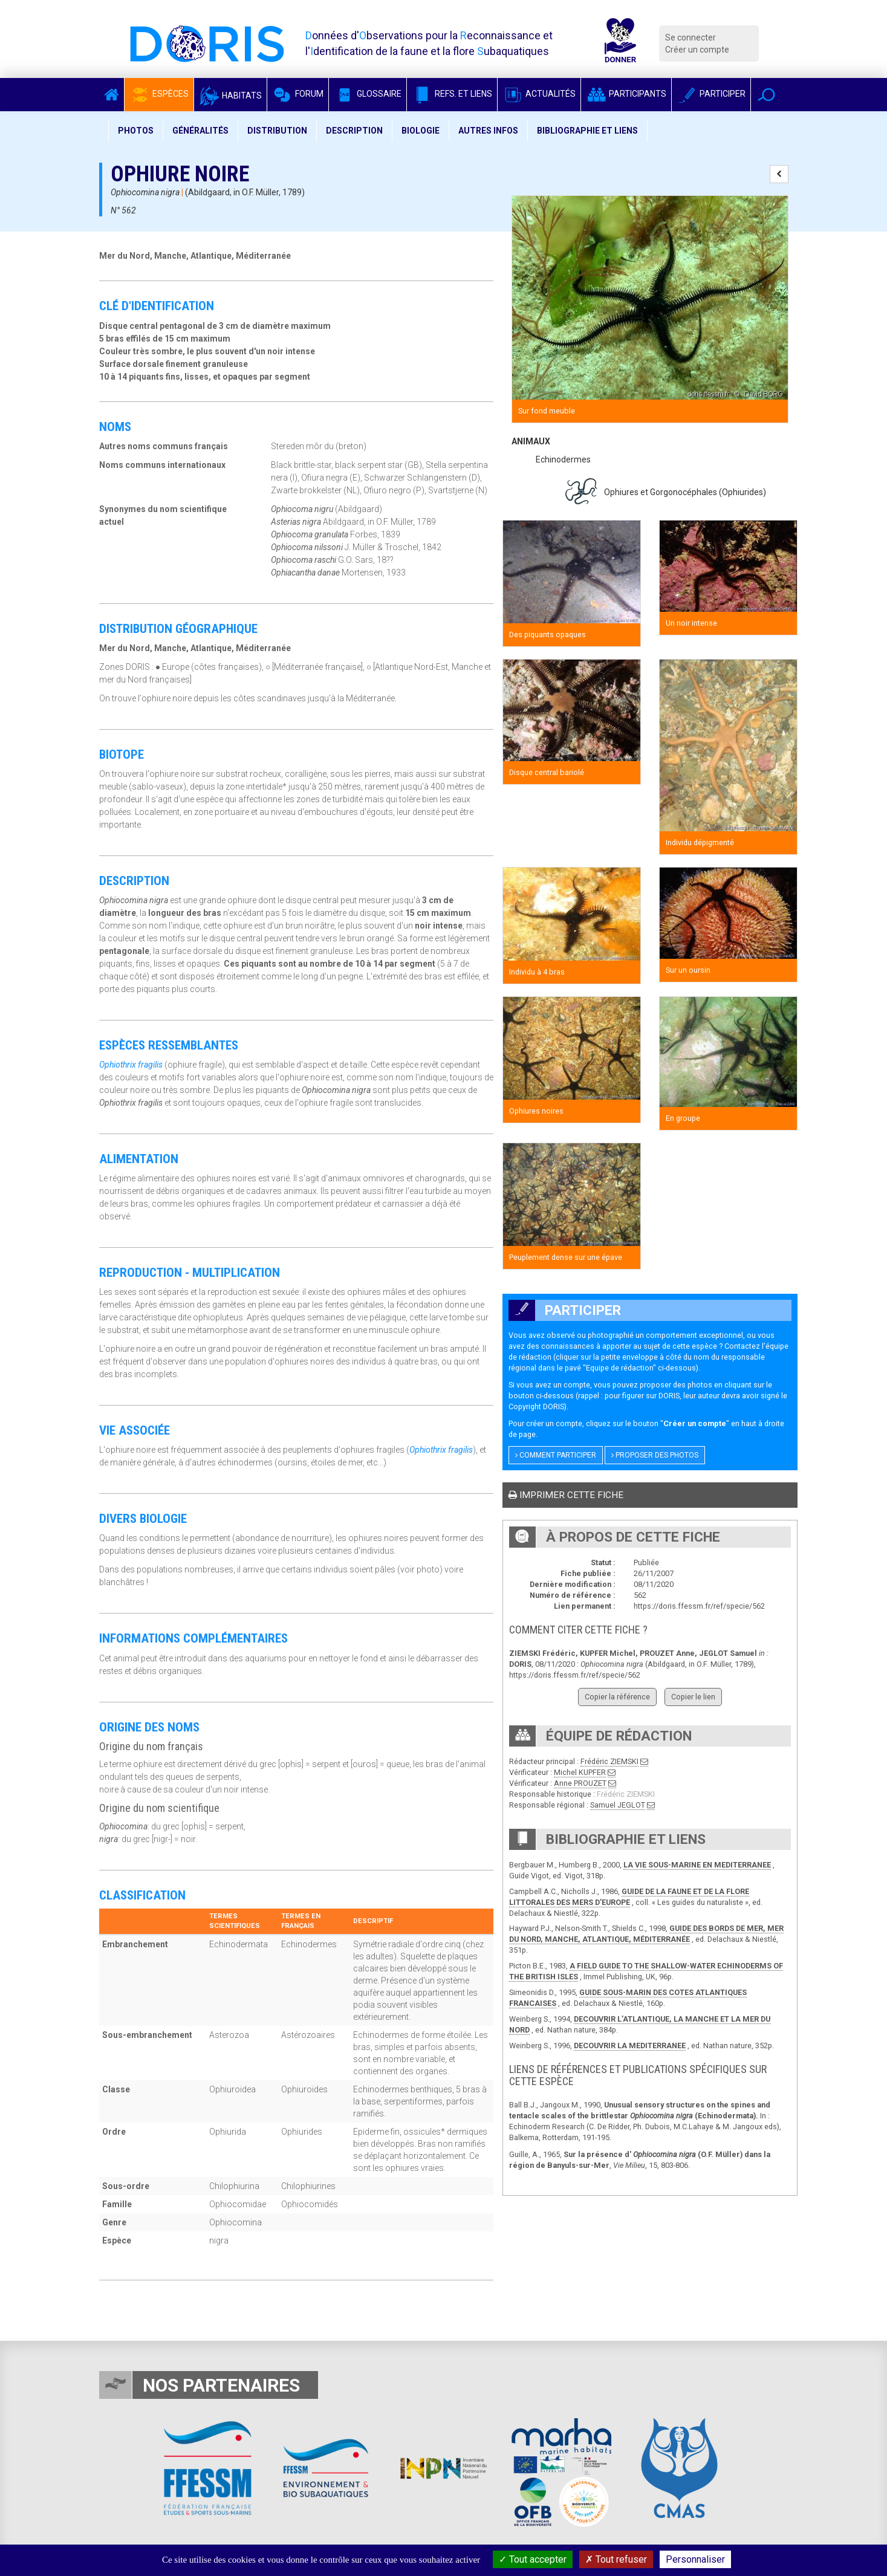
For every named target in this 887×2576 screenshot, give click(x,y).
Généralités (200, 130)
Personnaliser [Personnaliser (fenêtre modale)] (695, 2559)
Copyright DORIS (536, 1406)
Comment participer (555, 1455)
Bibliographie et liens (587, 130)
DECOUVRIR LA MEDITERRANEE (630, 2045)
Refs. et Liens (452, 94)
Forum (297, 94)
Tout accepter (533, 2559)
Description (354, 130)
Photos (136, 130)
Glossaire (367, 94)
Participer (711, 94)
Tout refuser (616, 2559)
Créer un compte (697, 49)
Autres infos (488, 130)
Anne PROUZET (580, 1783)
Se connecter (690, 37)
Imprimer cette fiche (565, 1495)
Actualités (539, 94)
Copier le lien (693, 1696)
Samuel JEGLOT (617, 1804)
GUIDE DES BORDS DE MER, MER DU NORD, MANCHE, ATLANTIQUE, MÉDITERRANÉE (646, 1934)
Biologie (420, 130)
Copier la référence (617, 1696)
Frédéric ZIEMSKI (609, 1761)
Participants (626, 94)
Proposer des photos (654, 1455)
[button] (766, 94)
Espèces (159, 94)
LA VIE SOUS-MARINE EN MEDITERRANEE (697, 1864)
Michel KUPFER (580, 1772)
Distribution (277, 130)
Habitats (230, 95)
